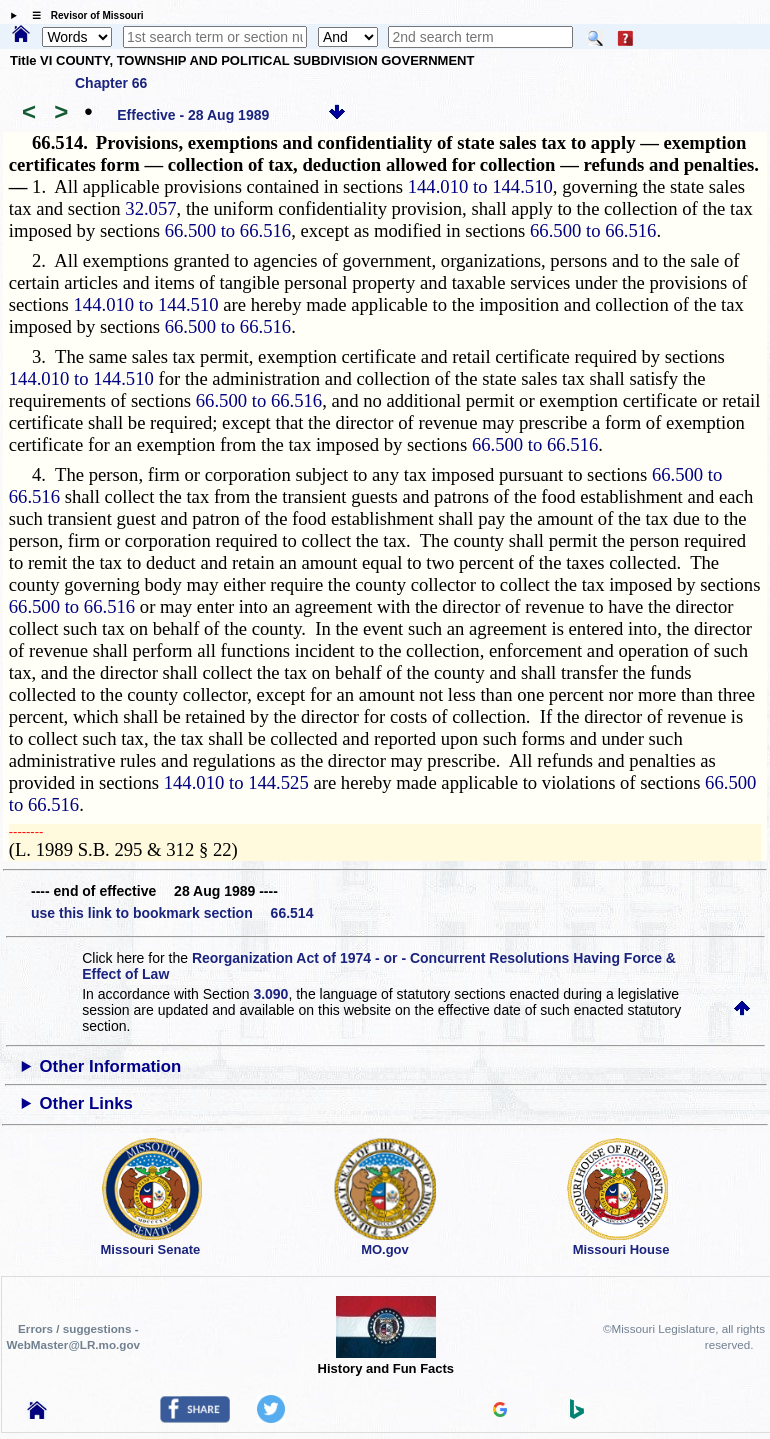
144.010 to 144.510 (480, 186)
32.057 (150, 208)
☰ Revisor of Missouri (83, 15)
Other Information (111, 1066)
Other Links (86, 1103)
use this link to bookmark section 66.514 (172, 913)
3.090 (270, 994)
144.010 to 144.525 (236, 782)
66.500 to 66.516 (228, 230)
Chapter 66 (111, 83)
